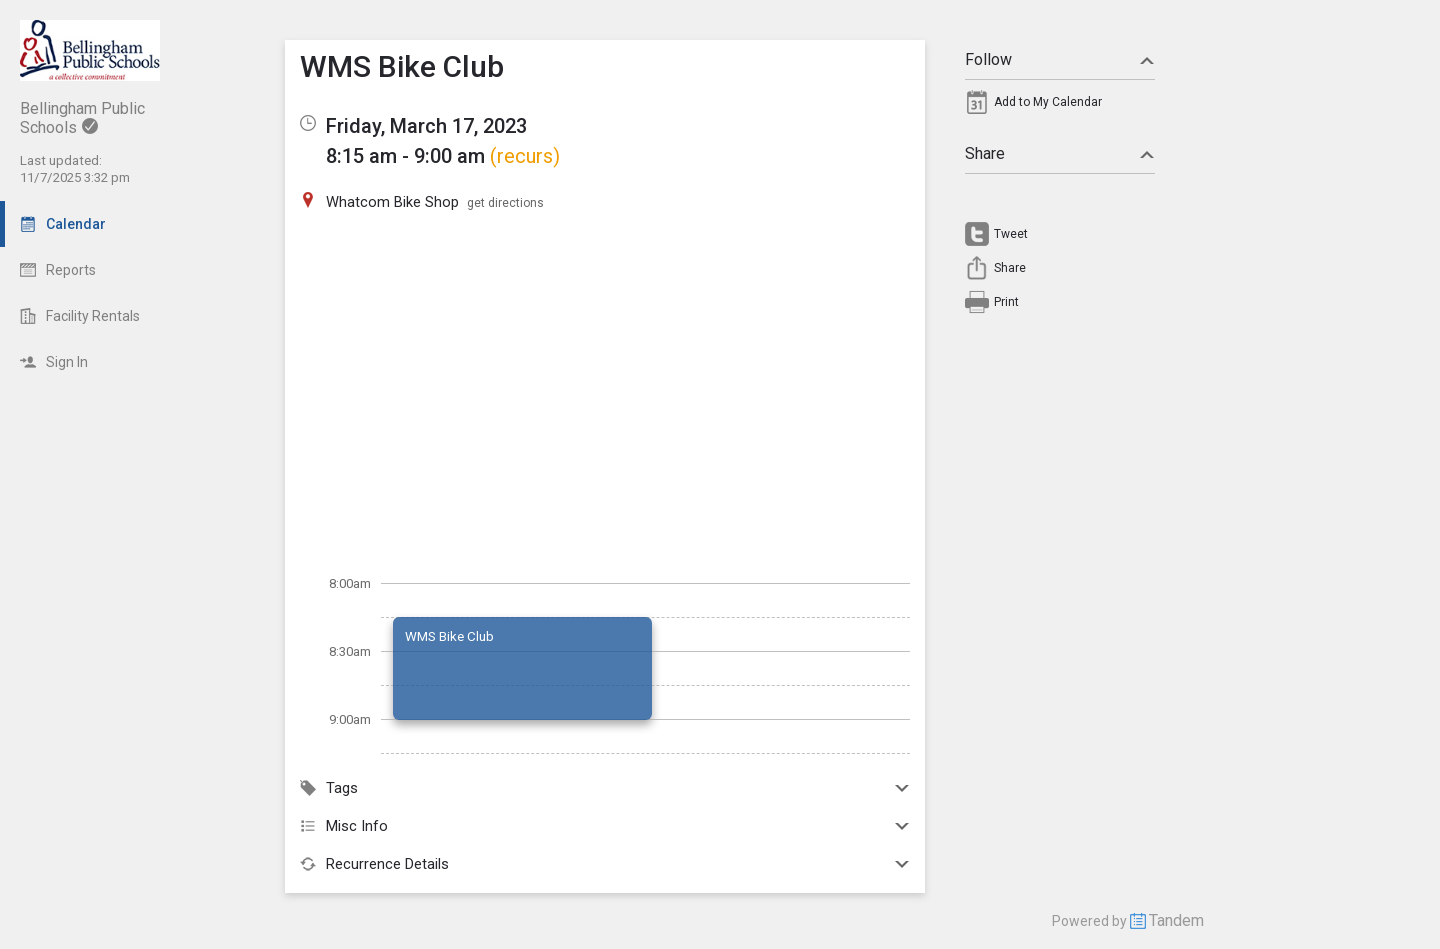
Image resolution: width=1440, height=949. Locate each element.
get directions (505, 203)
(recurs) (525, 156)
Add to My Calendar (1048, 102)
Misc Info (605, 826)
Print (1006, 302)
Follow (1060, 59)
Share (1060, 153)
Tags (605, 788)
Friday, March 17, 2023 (426, 126)
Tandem (1176, 920)
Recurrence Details (605, 864)
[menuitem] (1060, 107)
